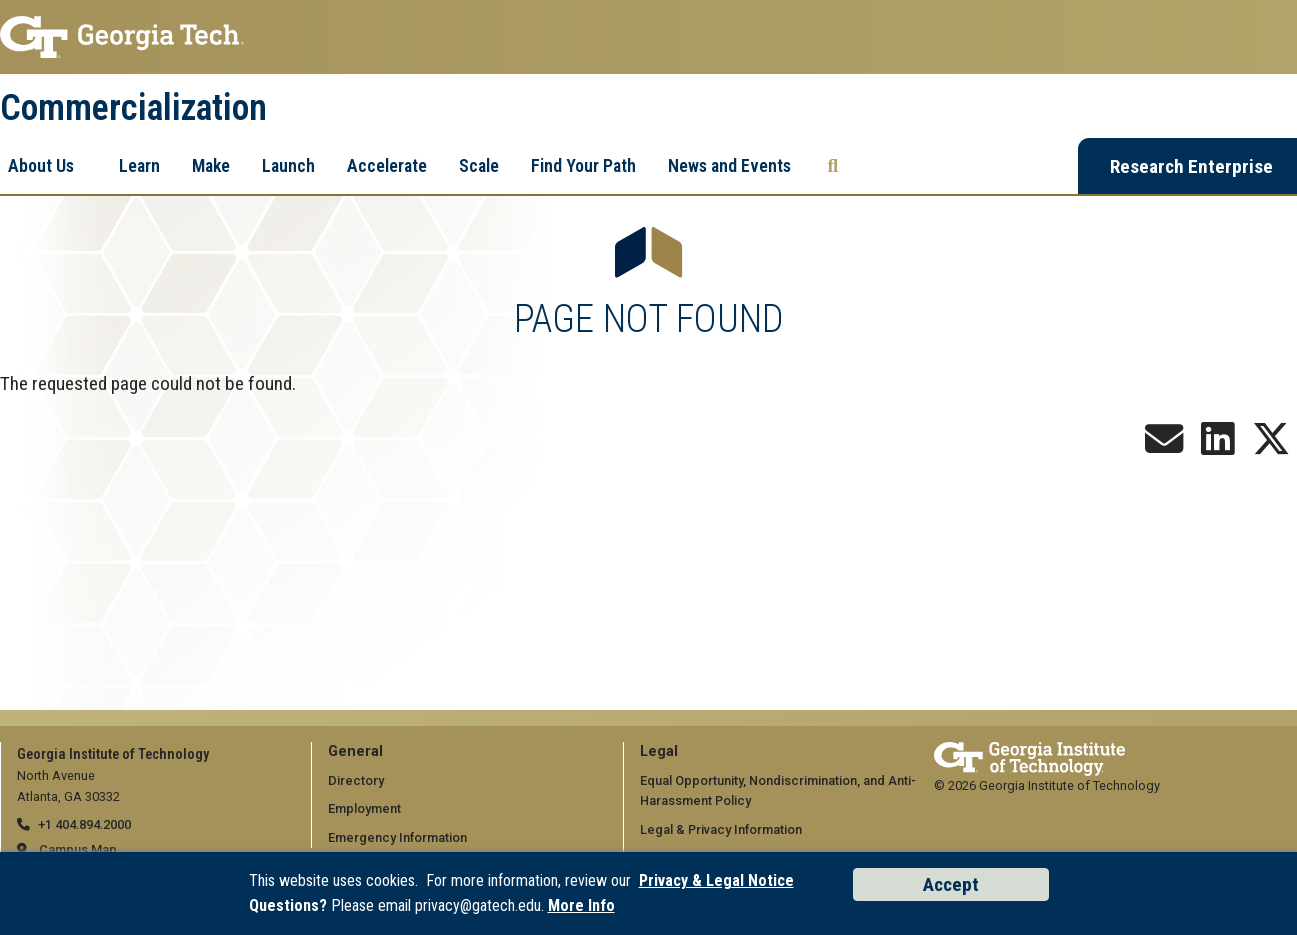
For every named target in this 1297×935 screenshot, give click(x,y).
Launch (288, 165)
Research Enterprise (1191, 166)
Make (211, 165)
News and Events (729, 165)
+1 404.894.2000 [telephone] (84, 824)
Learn (139, 165)
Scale (479, 165)
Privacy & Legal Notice (716, 880)
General (355, 751)
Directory (356, 780)
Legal (659, 751)
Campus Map (78, 849)
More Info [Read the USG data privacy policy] (581, 905)
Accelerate (387, 165)
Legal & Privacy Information (721, 829)
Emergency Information (397, 837)
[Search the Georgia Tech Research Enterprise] (833, 166)
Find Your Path (583, 165)
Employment (364, 808)
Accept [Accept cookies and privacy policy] (951, 884)
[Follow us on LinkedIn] (1218, 446)
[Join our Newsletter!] (1164, 446)
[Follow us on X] (1271, 446)
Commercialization (133, 108)
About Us (41, 165)
